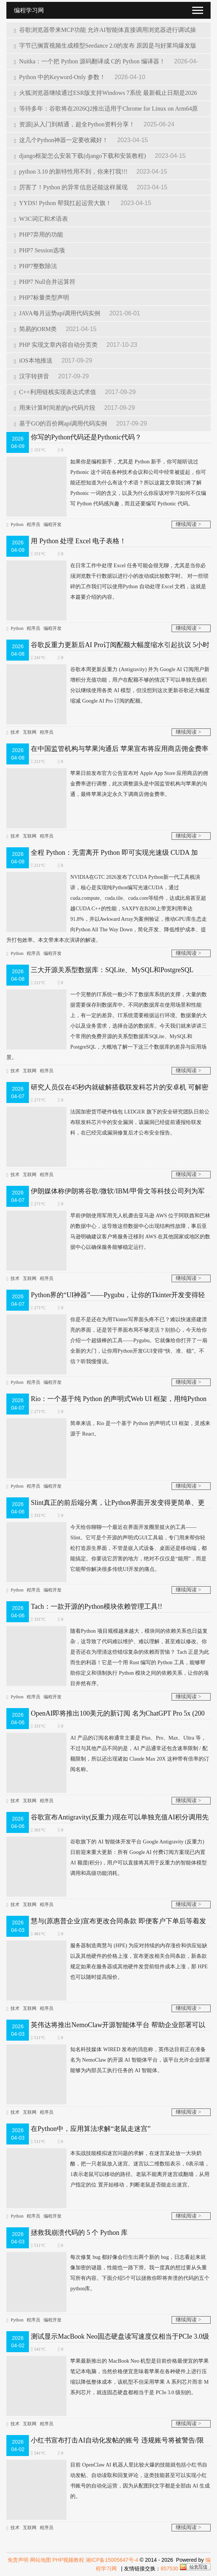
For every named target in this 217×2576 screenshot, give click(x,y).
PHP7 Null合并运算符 (44, 282)
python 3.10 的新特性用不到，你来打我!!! (71, 171)
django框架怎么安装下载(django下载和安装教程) (80, 156)
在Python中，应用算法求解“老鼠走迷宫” (91, 2128)
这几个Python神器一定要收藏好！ (62, 140)
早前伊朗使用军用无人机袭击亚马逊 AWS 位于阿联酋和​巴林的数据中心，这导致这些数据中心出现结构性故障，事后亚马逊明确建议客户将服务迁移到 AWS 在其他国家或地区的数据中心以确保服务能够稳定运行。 (108, 1232)
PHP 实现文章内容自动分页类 (56, 345)
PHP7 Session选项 (39, 250)
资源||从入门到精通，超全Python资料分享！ (75, 124)
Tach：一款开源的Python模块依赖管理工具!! (96, 1606)
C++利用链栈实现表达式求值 (55, 392)
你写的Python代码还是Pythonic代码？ (86, 437)
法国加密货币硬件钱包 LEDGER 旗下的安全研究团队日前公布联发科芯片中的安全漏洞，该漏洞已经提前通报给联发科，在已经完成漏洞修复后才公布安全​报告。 (107, 1122)
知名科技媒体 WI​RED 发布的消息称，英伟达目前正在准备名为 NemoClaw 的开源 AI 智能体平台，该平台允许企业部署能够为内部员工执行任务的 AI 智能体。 (108, 2060)
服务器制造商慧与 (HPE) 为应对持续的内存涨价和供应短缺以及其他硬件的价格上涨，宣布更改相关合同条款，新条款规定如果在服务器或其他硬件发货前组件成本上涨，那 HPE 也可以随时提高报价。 (107, 1962)
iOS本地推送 (34, 360)
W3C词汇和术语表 (41, 219)
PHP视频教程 (68, 2560)
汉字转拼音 (32, 376)
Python (17, 524)
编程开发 (53, 524)
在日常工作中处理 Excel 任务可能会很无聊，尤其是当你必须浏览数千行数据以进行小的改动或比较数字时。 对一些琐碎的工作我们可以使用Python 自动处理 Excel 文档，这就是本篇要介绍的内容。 (107, 581)
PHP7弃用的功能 (38, 234)
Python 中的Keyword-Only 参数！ (60, 77)
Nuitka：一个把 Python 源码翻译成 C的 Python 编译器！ (90, 61)
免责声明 (18, 2560)
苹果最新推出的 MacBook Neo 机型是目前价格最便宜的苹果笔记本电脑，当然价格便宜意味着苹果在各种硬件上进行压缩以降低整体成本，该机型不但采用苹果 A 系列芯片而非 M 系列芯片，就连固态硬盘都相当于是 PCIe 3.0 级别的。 (107, 2377)
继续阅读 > (188, 524)
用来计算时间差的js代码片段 (55, 408)
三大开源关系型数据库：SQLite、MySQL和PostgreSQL (112, 970)
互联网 (29, 732)
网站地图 (40, 2560)
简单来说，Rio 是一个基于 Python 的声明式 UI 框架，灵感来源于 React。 (108, 1428)
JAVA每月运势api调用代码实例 (58, 313)
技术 (15, 732)
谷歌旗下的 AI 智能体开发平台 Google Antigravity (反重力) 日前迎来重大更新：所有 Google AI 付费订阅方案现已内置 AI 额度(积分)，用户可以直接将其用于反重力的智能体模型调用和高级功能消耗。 (106, 1858)
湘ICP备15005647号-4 (112, 2560)
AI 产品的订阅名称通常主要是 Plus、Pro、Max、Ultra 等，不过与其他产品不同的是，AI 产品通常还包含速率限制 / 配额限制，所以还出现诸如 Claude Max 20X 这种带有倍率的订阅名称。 (107, 1754)
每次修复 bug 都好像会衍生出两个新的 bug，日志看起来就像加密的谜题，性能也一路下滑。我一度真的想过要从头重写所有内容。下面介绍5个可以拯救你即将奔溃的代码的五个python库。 (107, 2273)
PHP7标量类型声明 (41, 297)
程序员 (33, 524)
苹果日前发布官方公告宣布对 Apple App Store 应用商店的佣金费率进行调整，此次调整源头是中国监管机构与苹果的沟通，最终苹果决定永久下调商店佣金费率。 (107, 784)
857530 (169, 2569)
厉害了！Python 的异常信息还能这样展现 (71, 187)
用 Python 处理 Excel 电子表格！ (78, 541)
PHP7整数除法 (35, 266)
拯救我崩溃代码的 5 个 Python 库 (79, 2232)
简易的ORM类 (36, 329)
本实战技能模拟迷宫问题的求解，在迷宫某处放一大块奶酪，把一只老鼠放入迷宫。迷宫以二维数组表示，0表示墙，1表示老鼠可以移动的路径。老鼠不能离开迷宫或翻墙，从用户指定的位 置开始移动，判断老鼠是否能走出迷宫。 (107, 2169)
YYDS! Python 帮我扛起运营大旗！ (63, 203)
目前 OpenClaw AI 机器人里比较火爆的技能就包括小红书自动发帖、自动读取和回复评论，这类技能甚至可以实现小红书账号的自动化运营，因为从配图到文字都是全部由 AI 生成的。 (108, 2481)
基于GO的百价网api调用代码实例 (61, 423)
